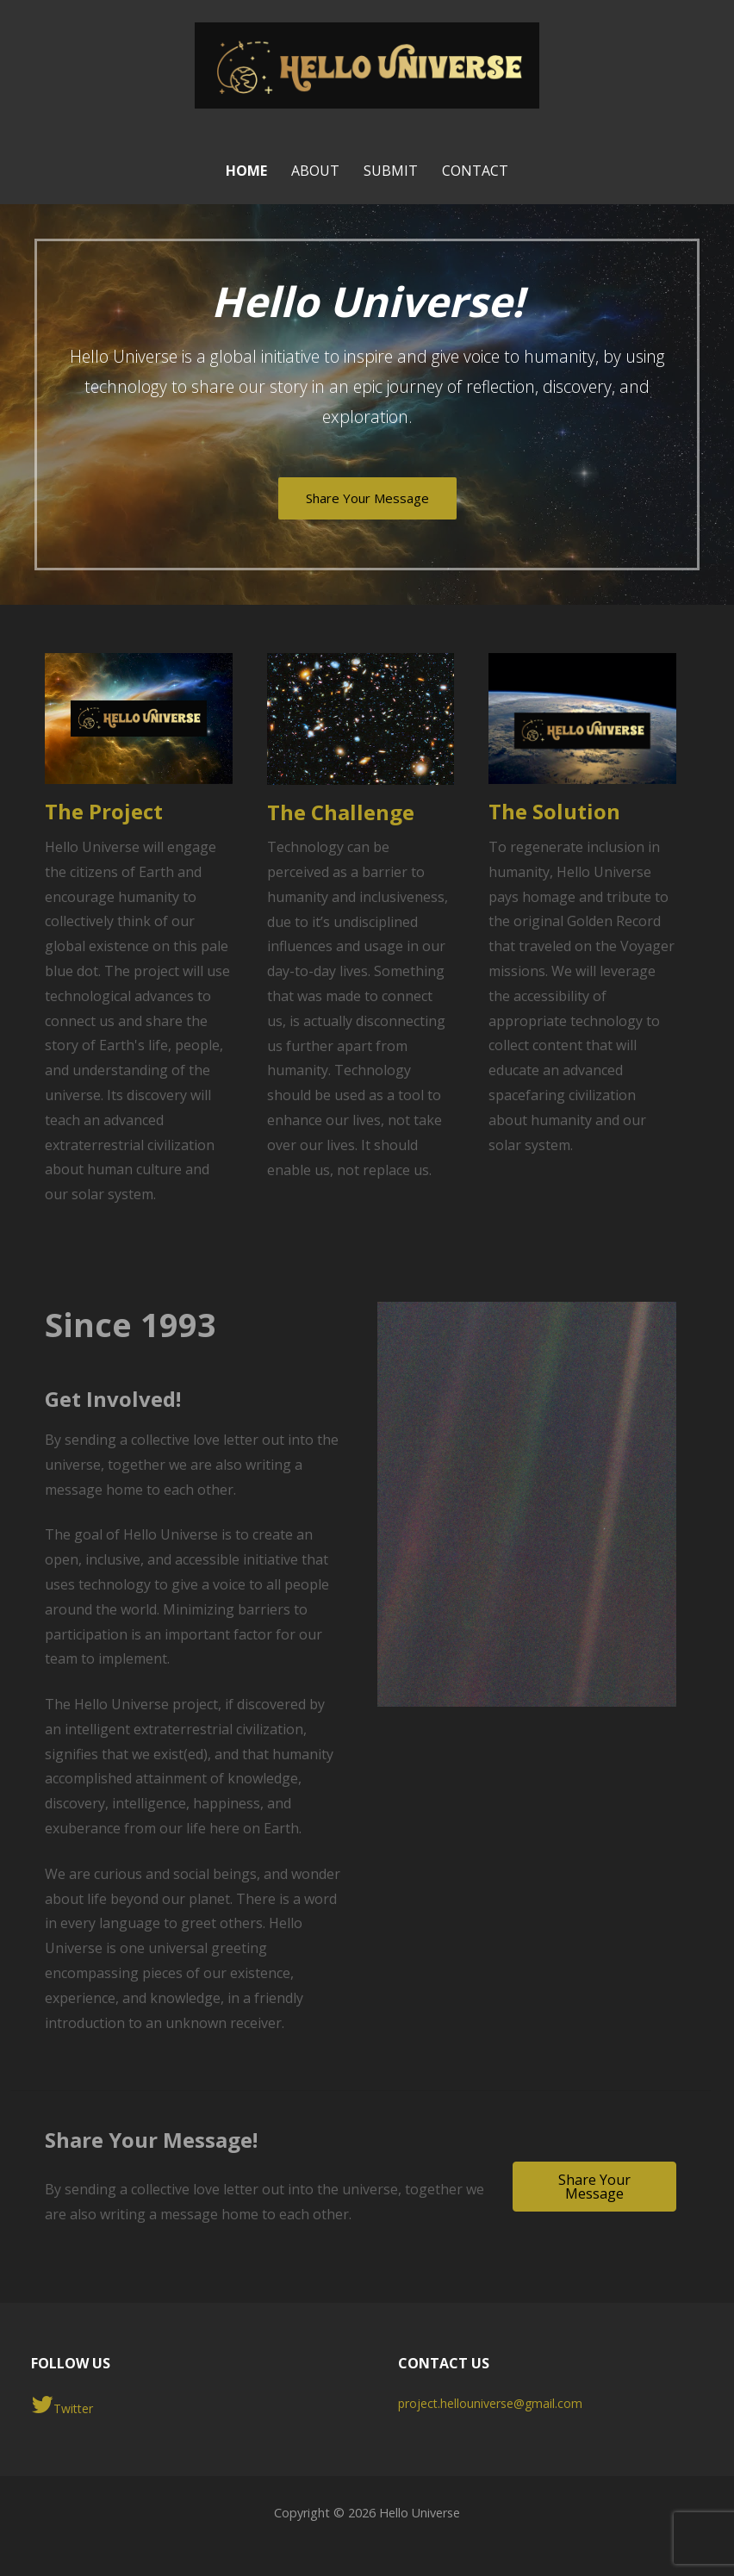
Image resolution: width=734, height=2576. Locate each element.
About (315, 170)
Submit (391, 170)
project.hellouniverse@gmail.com (490, 2403)
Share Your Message (367, 498)
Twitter (62, 2404)
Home (246, 170)
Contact (475, 170)
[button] (594, 2187)
